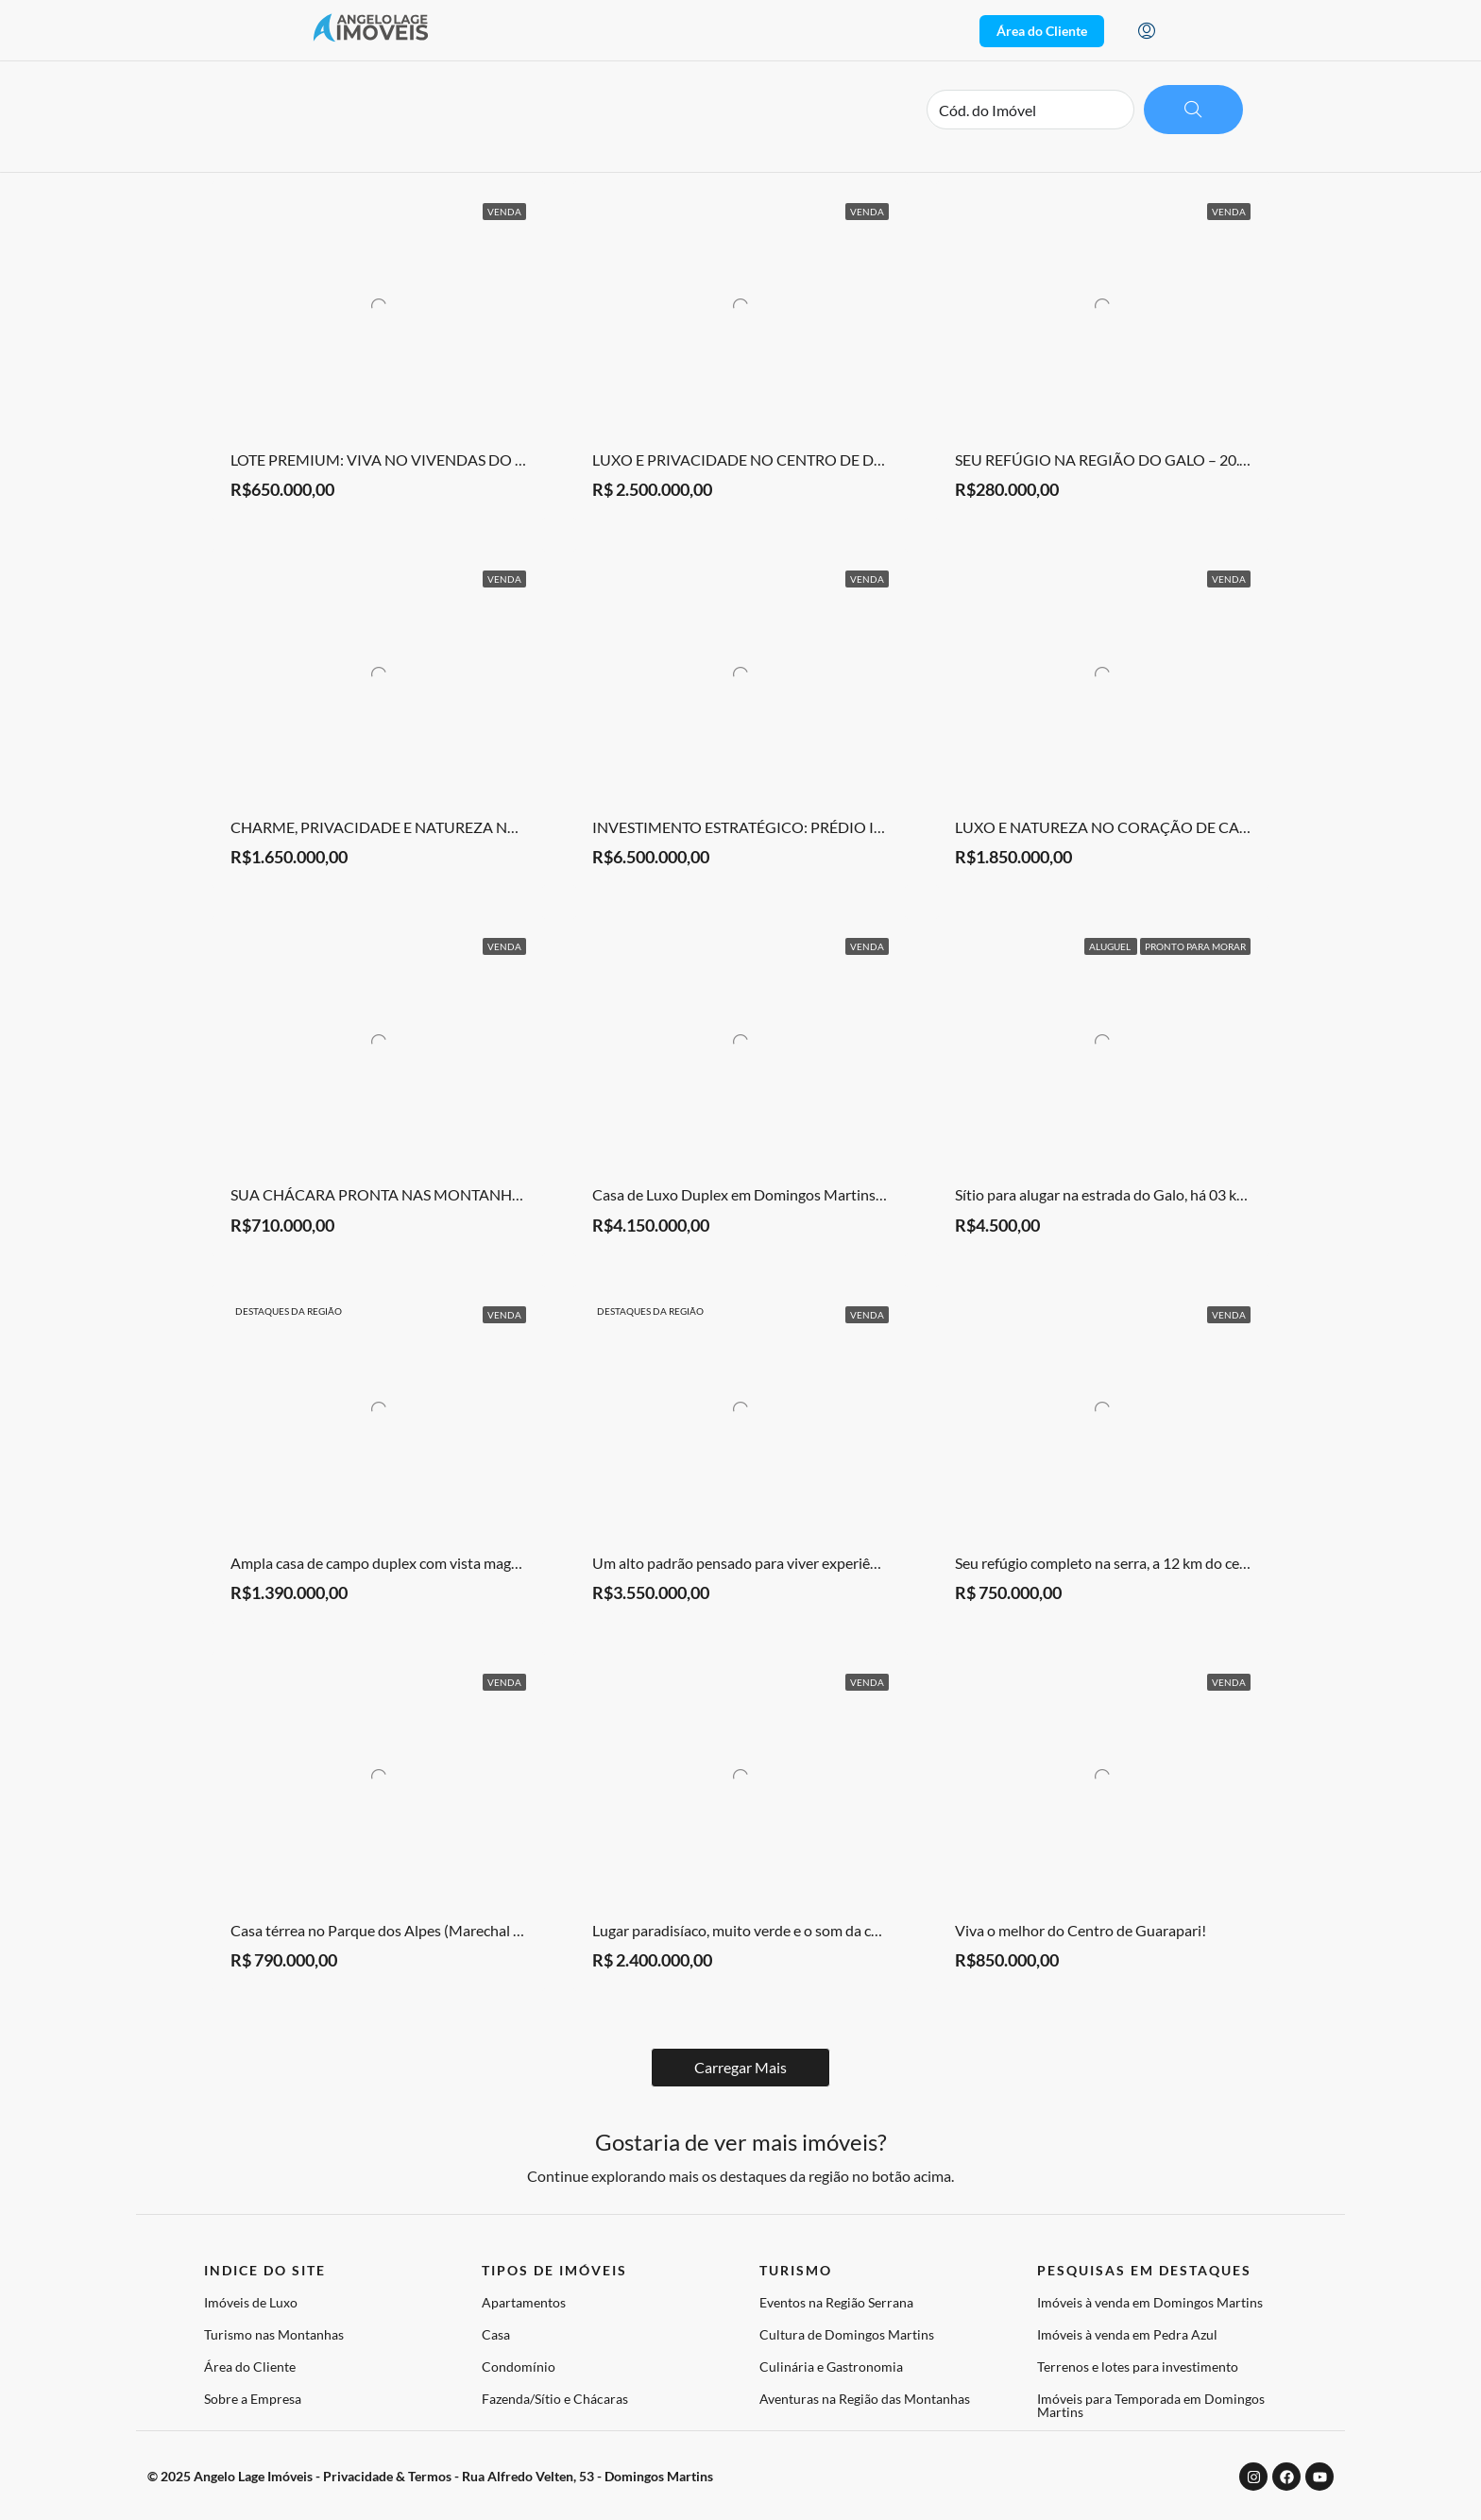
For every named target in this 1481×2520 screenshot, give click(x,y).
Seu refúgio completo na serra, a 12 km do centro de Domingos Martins (1183, 1563)
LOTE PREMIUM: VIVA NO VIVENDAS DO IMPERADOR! (419, 459)
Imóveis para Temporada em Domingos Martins (1151, 2405)
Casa (496, 2334)
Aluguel (1110, 946)
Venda (504, 211)
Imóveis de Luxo (251, 2302)
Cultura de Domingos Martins (846, 2334)
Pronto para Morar (1195, 946)
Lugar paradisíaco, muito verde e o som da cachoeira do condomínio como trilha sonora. (873, 1930)
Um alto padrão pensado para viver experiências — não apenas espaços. (822, 1563)
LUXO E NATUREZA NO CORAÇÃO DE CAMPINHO (1128, 827)
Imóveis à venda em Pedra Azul (1127, 2334)
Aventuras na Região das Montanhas (864, 2399)
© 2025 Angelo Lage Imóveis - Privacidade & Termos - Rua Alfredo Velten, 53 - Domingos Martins (430, 2476)
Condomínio (518, 2366)
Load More (741, 2067)
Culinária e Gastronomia (831, 2366)
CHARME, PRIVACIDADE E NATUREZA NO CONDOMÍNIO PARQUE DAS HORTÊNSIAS (523, 827)
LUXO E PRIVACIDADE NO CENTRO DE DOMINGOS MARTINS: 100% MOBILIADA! (872, 459)
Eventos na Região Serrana (836, 2302)
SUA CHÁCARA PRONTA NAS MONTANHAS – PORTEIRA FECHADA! (462, 1194)
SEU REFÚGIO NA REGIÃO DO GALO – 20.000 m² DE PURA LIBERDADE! (1196, 459)
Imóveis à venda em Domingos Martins (1150, 2302)
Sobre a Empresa (252, 2399)
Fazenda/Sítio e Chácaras (555, 2399)
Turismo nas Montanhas (274, 2334)
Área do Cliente (250, 2366)
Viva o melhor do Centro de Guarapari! (1080, 1930)
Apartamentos (524, 2302)
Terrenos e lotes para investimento (1137, 2366)
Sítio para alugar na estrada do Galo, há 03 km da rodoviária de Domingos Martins (1218, 1194)
